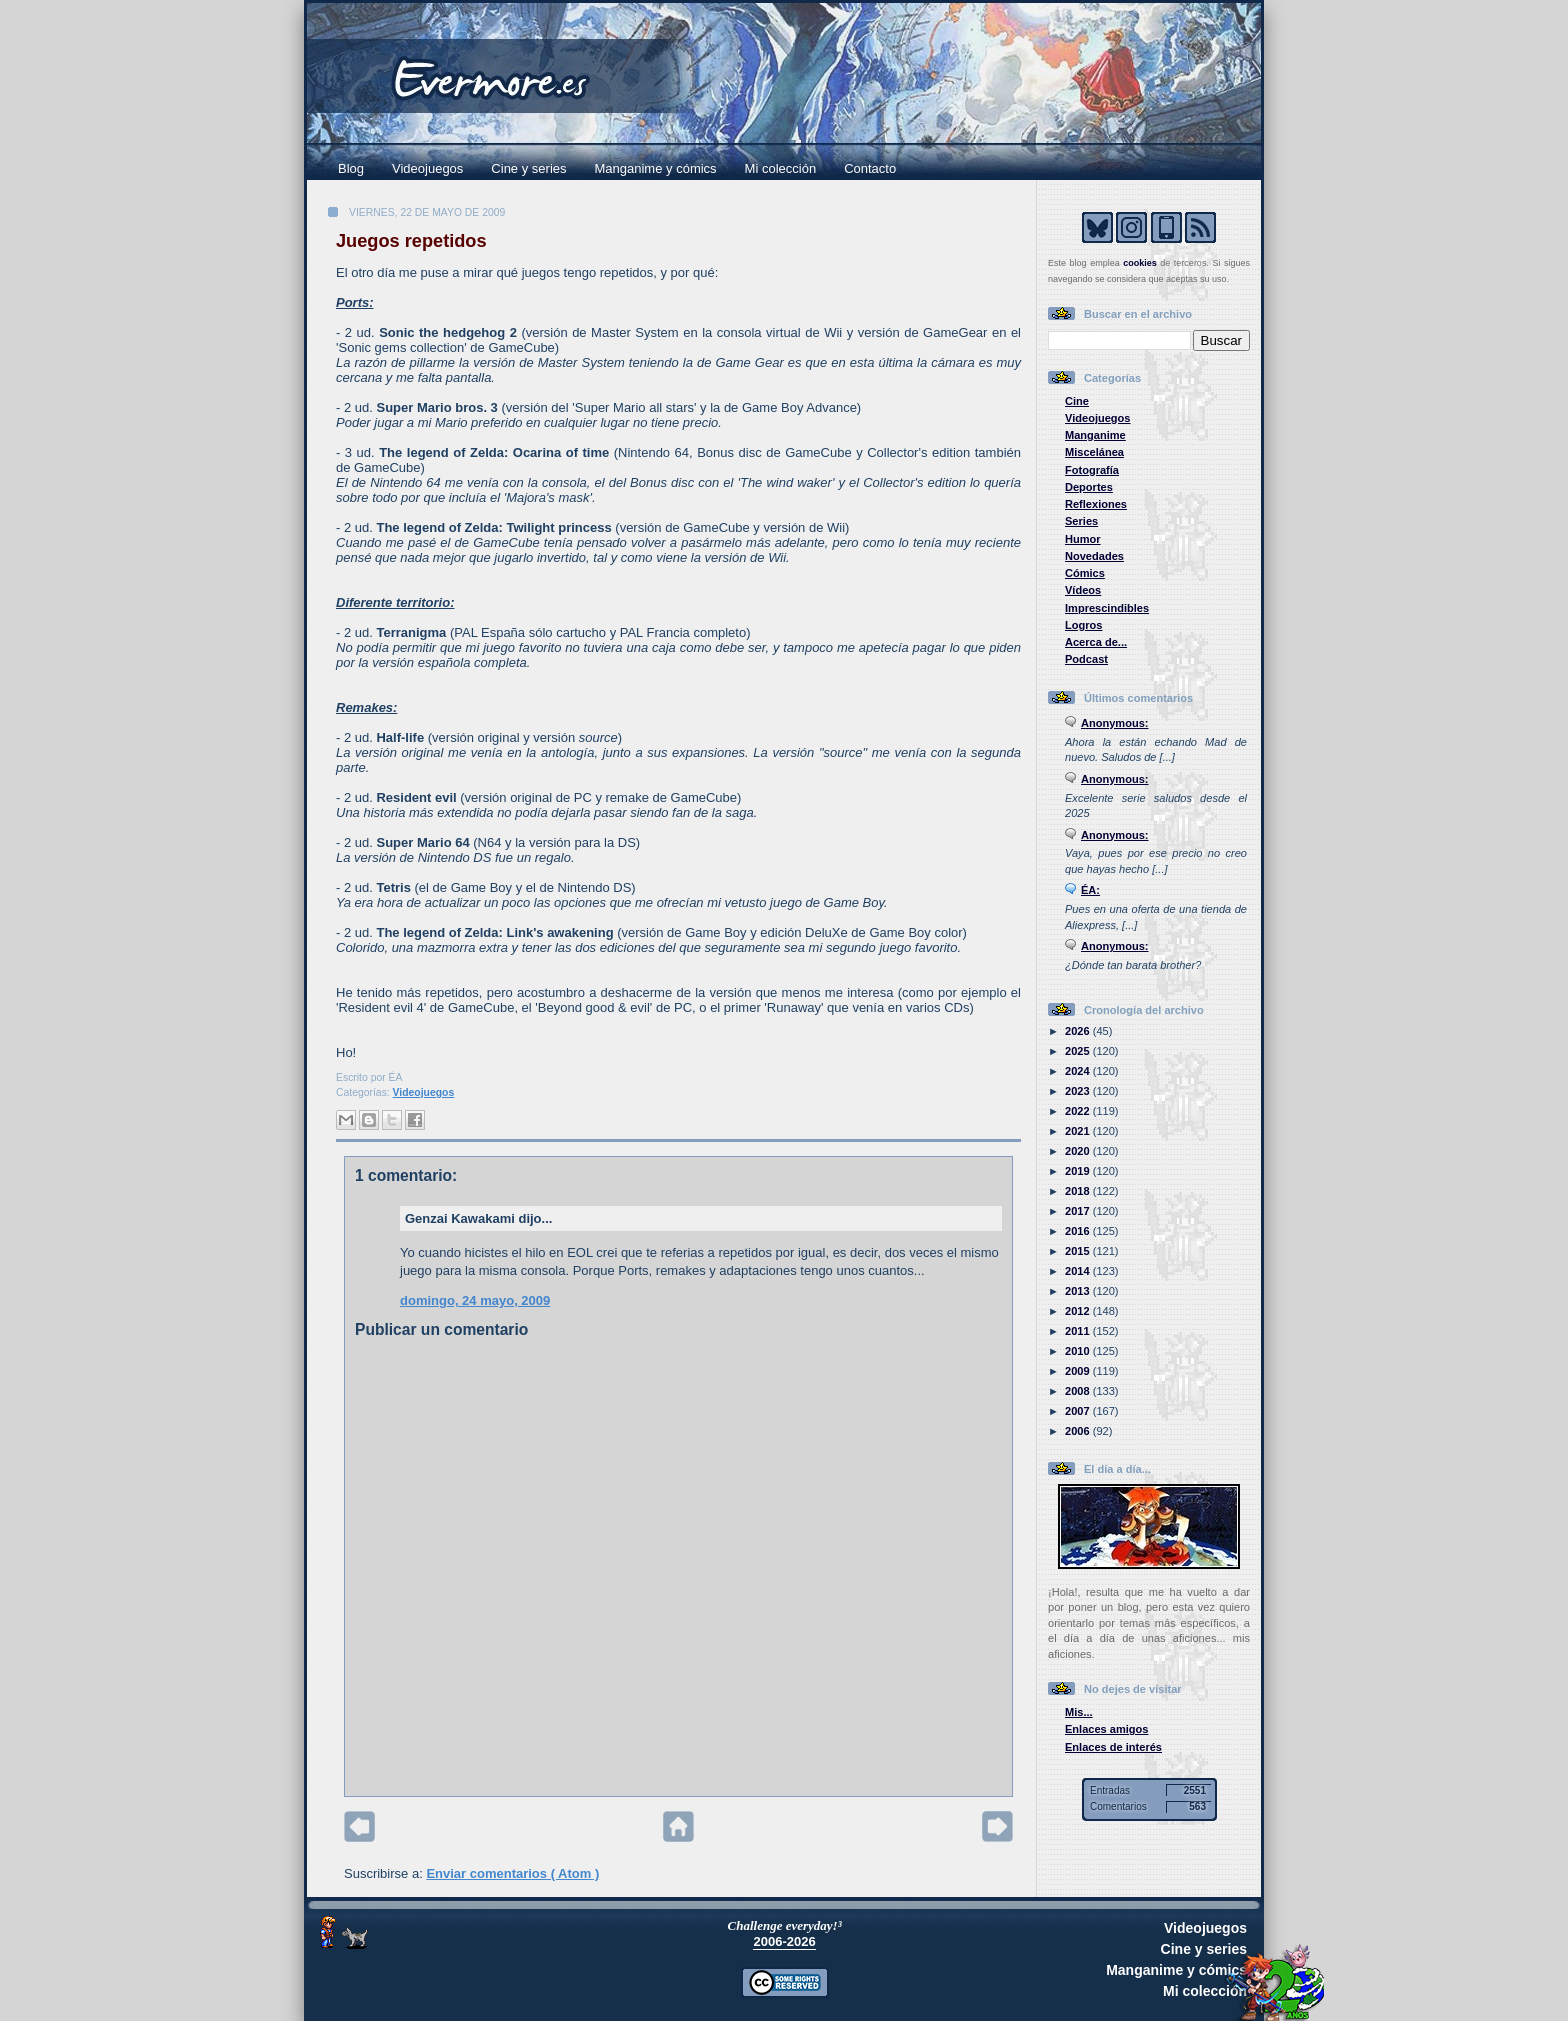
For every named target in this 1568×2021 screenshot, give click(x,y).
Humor (1083, 539)
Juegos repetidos (411, 241)
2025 (1079, 1051)
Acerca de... (1096, 642)
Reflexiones (1096, 504)
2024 (1079, 1071)
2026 (1079, 1031)
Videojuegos (427, 168)
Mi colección (781, 168)
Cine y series (528, 168)
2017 (1079, 1211)
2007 (1079, 1411)
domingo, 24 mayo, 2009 (475, 1300)
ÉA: (1090, 890)
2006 (1079, 1431)
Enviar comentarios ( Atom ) (512, 1873)
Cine (1077, 401)
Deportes (1089, 487)
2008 (1079, 1391)
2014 (1079, 1271)
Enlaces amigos (1107, 1729)
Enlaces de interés (1113, 1747)
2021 (1079, 1131)
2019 (1079, 1171)
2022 (1079, 1111)
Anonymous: (1115, 723)
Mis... (1079, 1712)
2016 (1079, 1231)
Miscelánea (1094, 452)
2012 (1079, 1311)
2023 (1079, 1091)
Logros (1083, 625)
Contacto (870, 168)
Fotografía (1092, 470)
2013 (1079, 1291)
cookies (1140, 263)
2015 (1079, 1251)
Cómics (1085, 573)
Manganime (1095, 435)
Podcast (1086, 659)
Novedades (1094, 556)
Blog (351, 168)
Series (1081, 521)
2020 (1079, 1151)
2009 (1079, 1371)
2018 (1079, 1191)
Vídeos (1083, 590)
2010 (1079, 1351)
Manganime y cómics (656, 168)
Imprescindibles (1107, 608)
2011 (1079, 1331)
